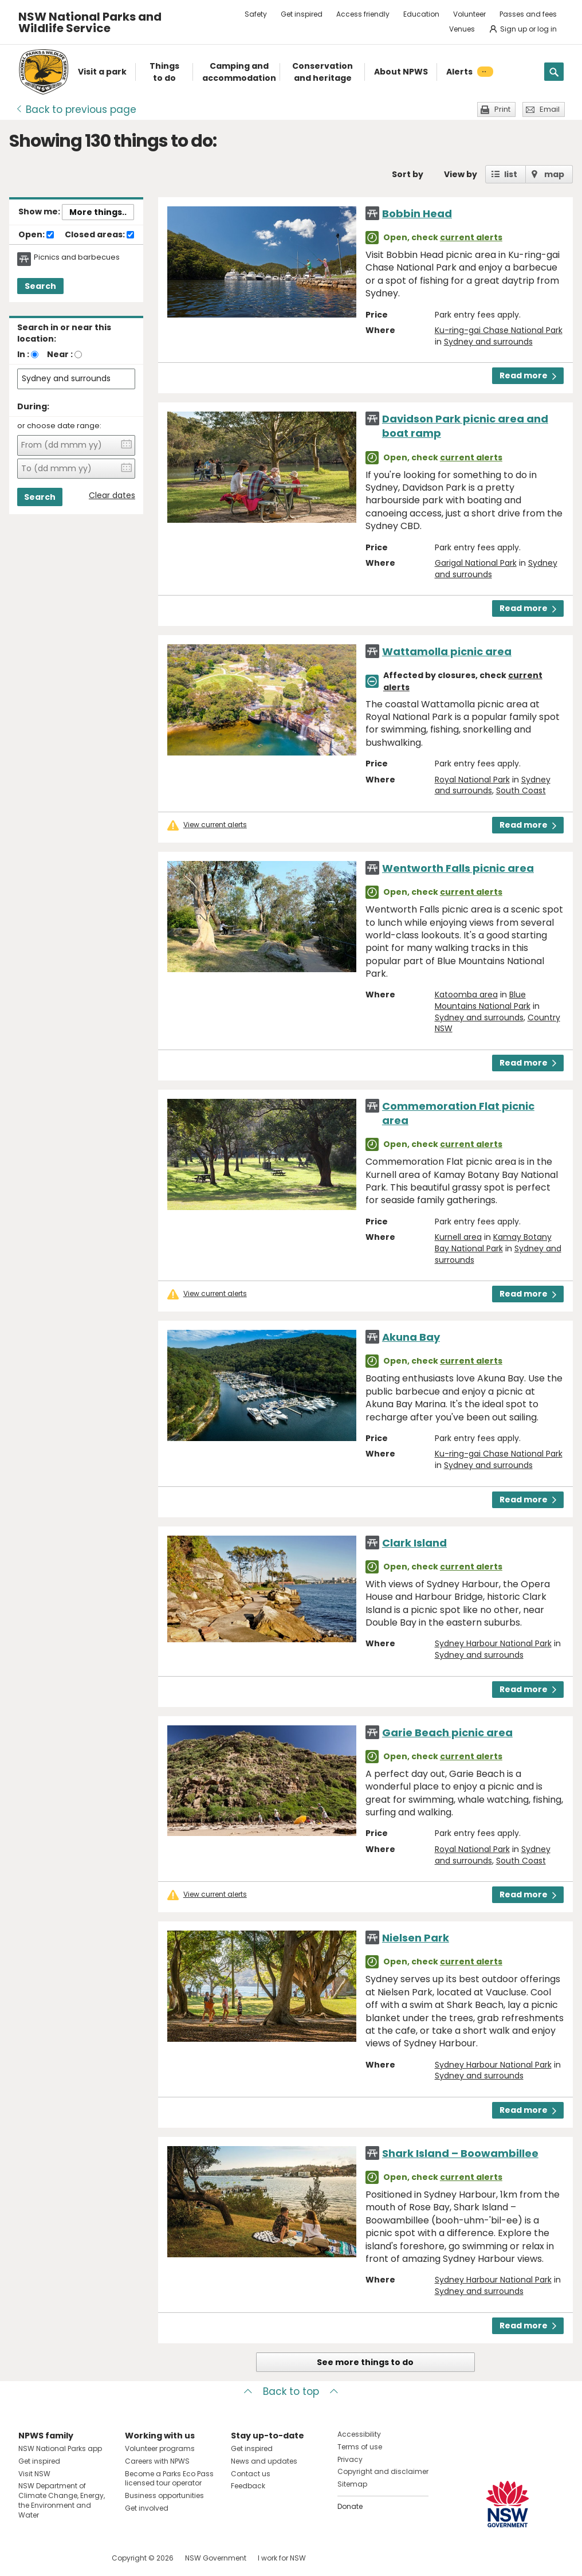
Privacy (350, 2459)
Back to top (291, 2391)
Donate (350, 2506)
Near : (60, 354)
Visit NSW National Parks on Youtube (78, 2558)
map (554, 174)
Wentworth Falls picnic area (458, 868)
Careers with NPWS (157, 2461)
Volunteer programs (160, 2448)
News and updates (264, 2461)
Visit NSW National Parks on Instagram (53, 2558)
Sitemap (352, 2484)
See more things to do (365, 2362)
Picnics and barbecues (77, 257)
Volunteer (469, 14)
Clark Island (414, 1543)
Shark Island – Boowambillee (460, 2153)
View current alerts (215, 824)
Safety (256, 14)
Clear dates (112, 495)
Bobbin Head (417, 213)
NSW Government (215, 2558)
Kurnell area (458, 1237)
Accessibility (359, 2434)
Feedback (248, 2486)
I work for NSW (282, 2558)
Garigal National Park (476, 563)
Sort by (407, 174)
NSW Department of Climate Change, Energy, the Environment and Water (61, 2500)
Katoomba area (466, 994)
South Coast (521, 790)
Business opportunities (164, 2495)
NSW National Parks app (60, 2448)
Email (550, 109)
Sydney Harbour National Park (493, 1643)
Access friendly (363, 14)
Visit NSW (34, 2474)
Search (40, 286)
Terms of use (359, 2447)
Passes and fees (528, 14)
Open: (36, 235)
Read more (528, 375)
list (510, 174)
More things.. (98, 212)
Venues (462, 29)
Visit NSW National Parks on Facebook (29, 2558)
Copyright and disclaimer (382, 2471)
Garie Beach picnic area (447, 1732)
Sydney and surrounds (488, 341)
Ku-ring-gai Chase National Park (499, 330)
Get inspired (302, 14)
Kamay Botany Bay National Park (493, 1242)
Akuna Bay (411, 1337)
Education (421, 14)
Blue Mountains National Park (482, 1000)
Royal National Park (472, 779)
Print (502, 109)
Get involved (146, 2508)
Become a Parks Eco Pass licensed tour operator (169, 2478)
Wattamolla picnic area (447, 651)
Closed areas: (99, 235)
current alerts (471, 237)
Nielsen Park (415, 1938)
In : (23, 354)
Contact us (250, 2474)
